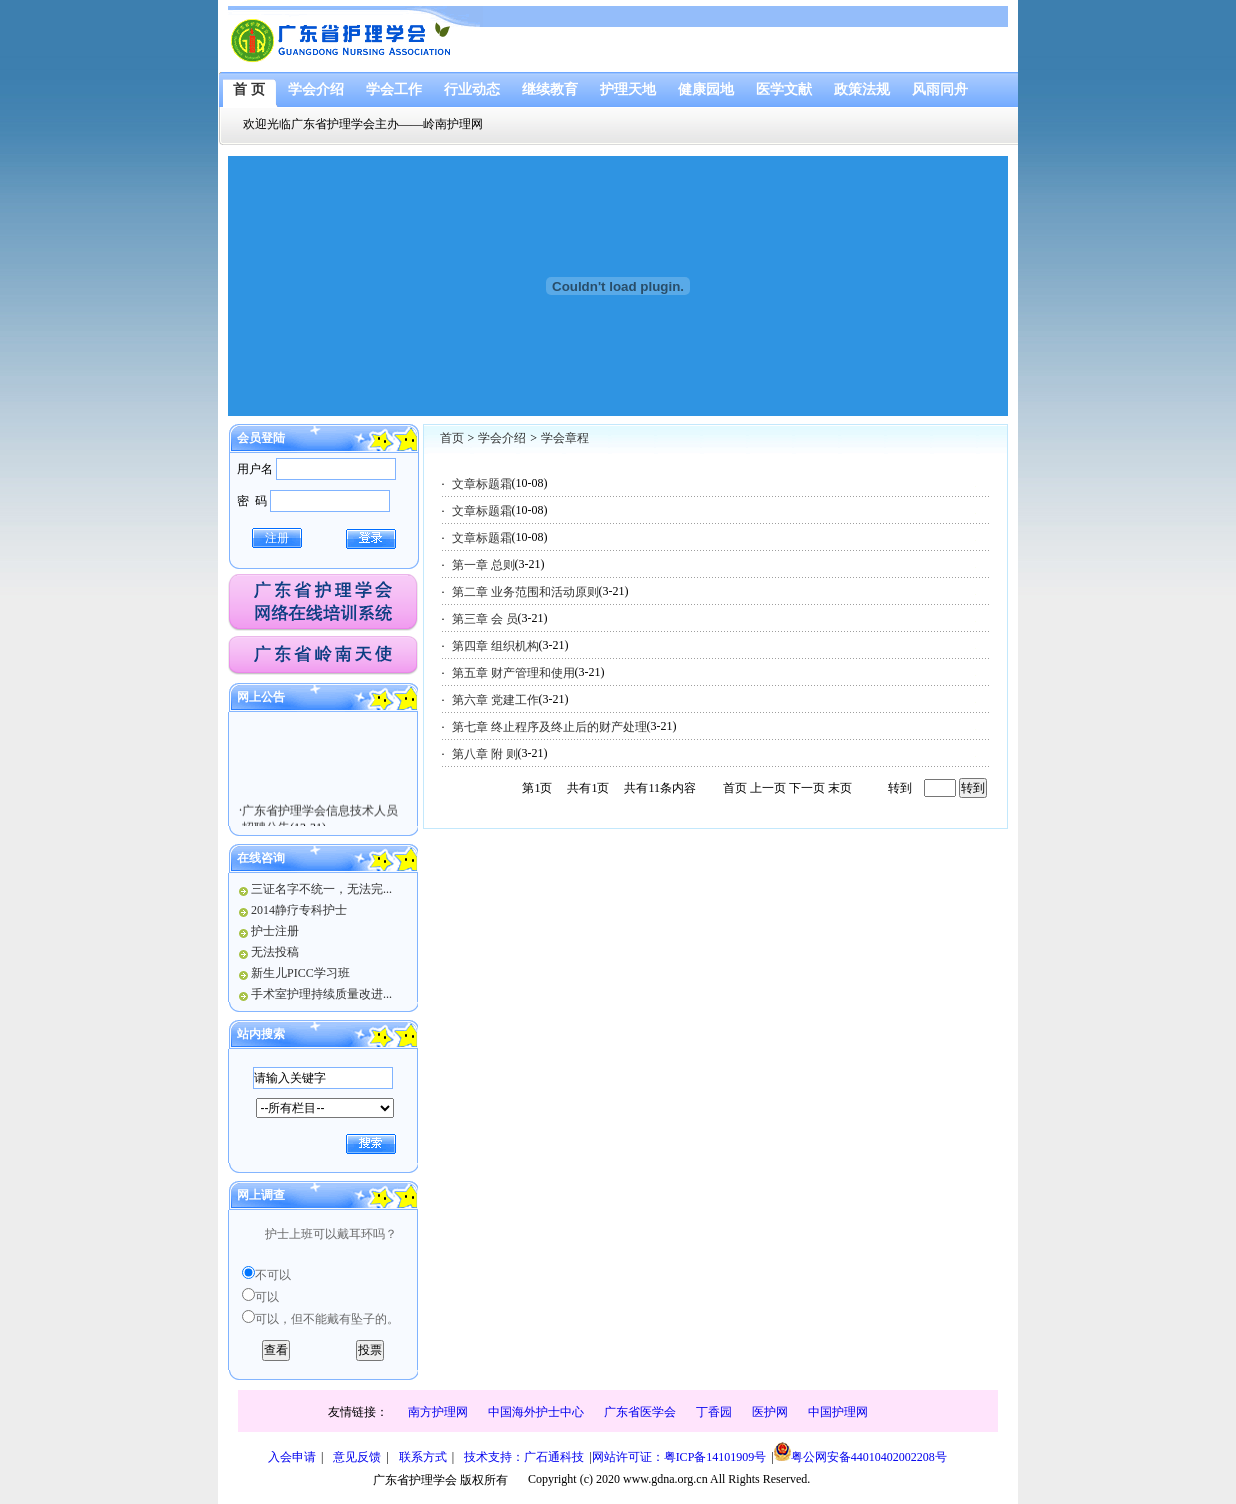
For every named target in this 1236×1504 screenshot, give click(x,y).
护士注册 (275, 931)
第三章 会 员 (485, 619)
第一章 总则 (483, 565)
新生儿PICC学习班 (300, 973)
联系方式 (423, 1457)
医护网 (770, 1412)
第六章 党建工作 (495, 700)
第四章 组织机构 (495, 646)
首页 (452, 438)
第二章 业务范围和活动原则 (525, 592)
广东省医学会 (640, 1412)
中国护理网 (838, 1412)
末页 (840, 788)
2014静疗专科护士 (299, 910)
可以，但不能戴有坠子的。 (327, 1319)
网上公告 (261, 697)
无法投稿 (275, 952)
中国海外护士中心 (536, 1412)
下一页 (807, 788)
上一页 (768, 788)
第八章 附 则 (485, 754)
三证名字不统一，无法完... (321, 889)
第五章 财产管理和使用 (513, 673)
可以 (267, 1297)
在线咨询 (261, 858)
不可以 (273, 1275)
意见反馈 (357, 1457)
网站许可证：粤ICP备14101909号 (679, 1457)
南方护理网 (438, 1412)
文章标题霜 (482, 484)
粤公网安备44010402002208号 (860, 1453)
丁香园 (714, 1412)
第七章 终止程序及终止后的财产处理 (549, 727)
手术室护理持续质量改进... (321, 994)
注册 (277, 538)
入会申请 (292, 1457)
